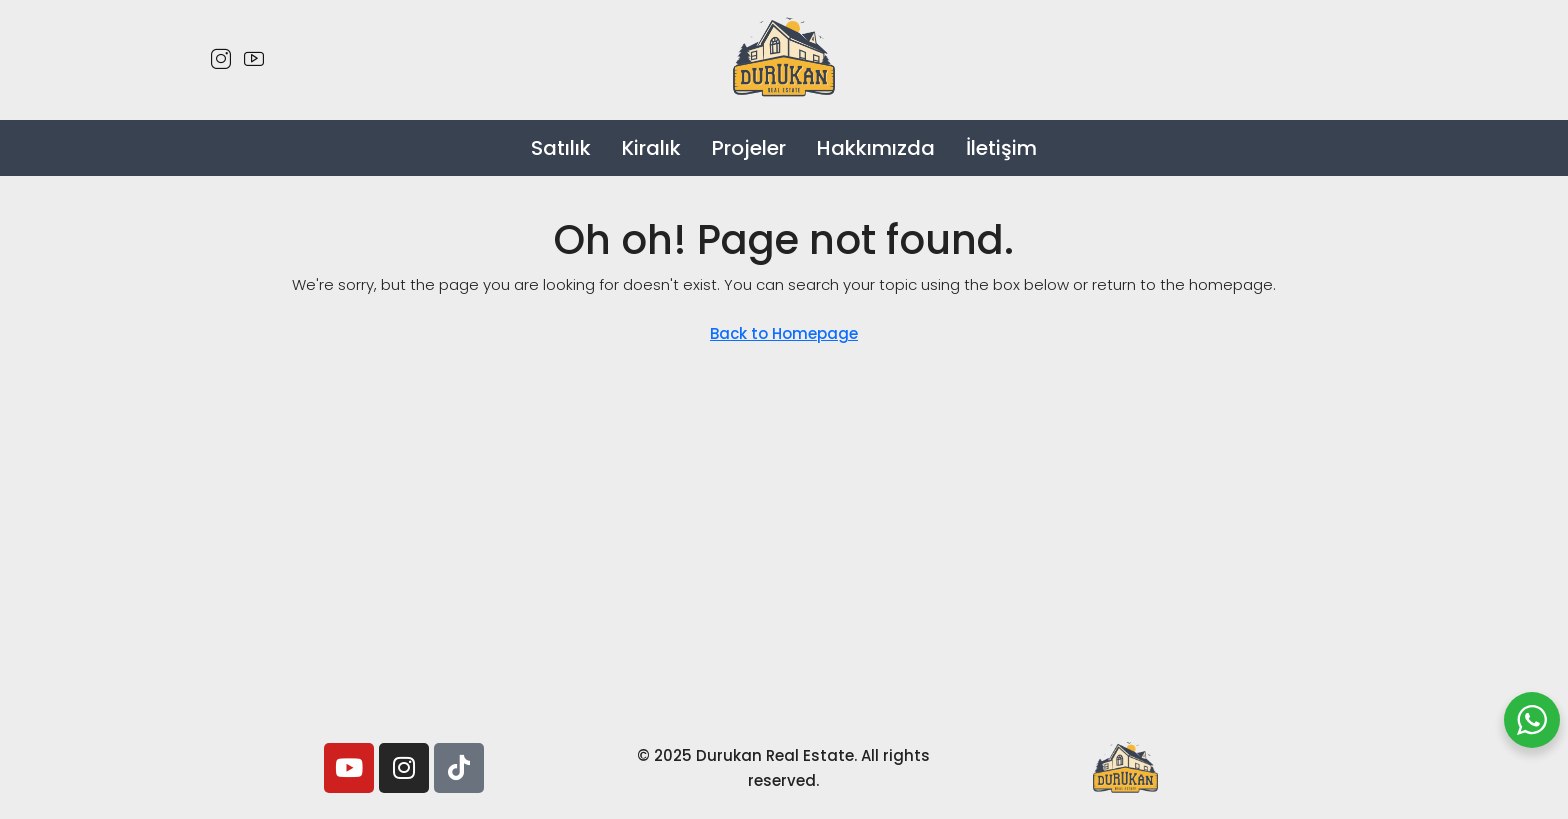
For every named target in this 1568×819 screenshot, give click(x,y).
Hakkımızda (876, 148)
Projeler (749, 148)
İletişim (1001, 148)
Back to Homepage (784, 333)
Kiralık (651, 148)
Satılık (561, 148)
